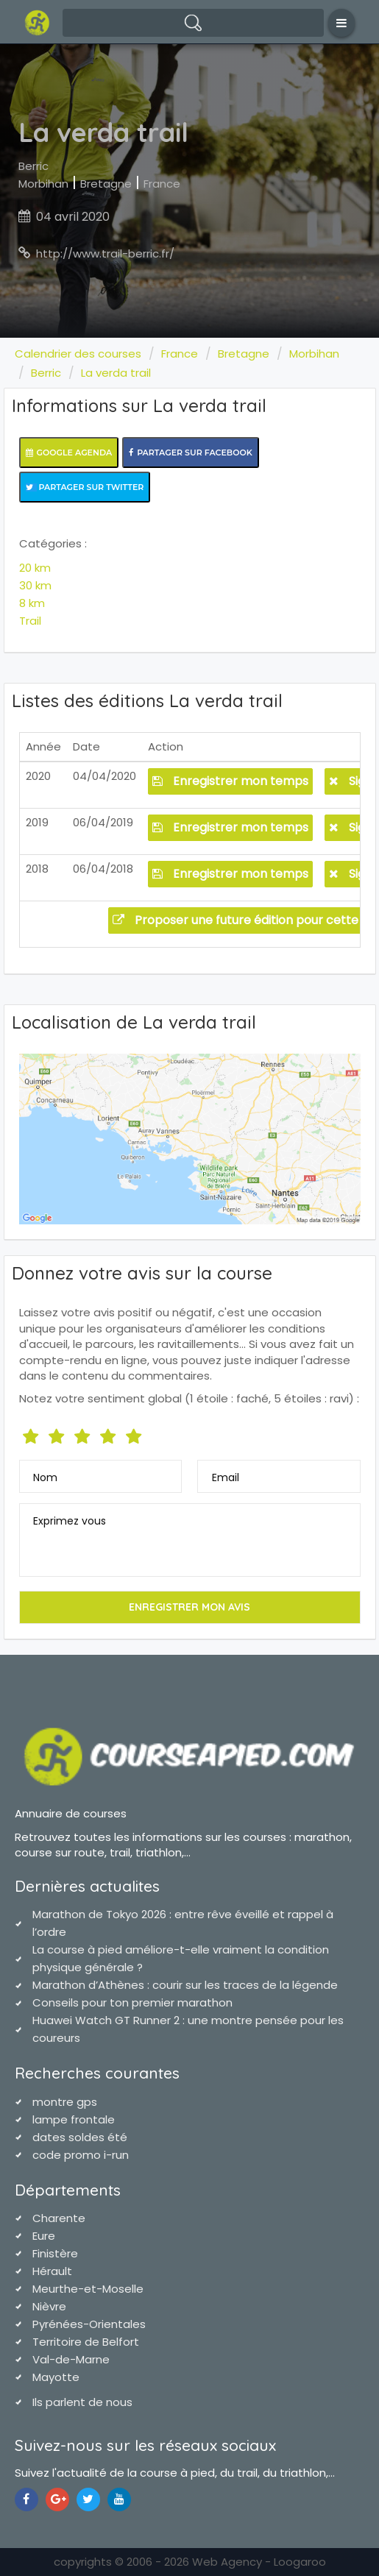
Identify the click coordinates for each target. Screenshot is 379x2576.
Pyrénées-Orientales (89, 2324)
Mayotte (55, 2377)
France (162, 183)
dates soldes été (79, 2137)
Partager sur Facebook (190, 452)
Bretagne (106, 183)
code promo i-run (80, 2154)
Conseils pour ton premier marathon (132, 2002)
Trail (30, 620)
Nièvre (49, 2306)
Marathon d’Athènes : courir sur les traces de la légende (185, 1985)
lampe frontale (73, 2119)
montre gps (64, 2102)
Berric (33, 166)
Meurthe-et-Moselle (88, 2288)
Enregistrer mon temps (230, 781)
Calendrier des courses (78, 353)
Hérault (52, 2271)
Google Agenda (69, 452)
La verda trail (116, 372)
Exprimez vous (69, 1521)
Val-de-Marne (71, 2359)
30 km (35, 585)
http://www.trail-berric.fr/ (105, 253)
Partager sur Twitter (85, 487)
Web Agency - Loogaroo (259, 2561)
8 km (32, 603)
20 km (35, 567)
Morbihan (43, 183)
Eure (43, 2235)
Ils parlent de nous (82, 2402)
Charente (58, 2218)
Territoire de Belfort (85, 2341)
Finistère (55, 2253)
